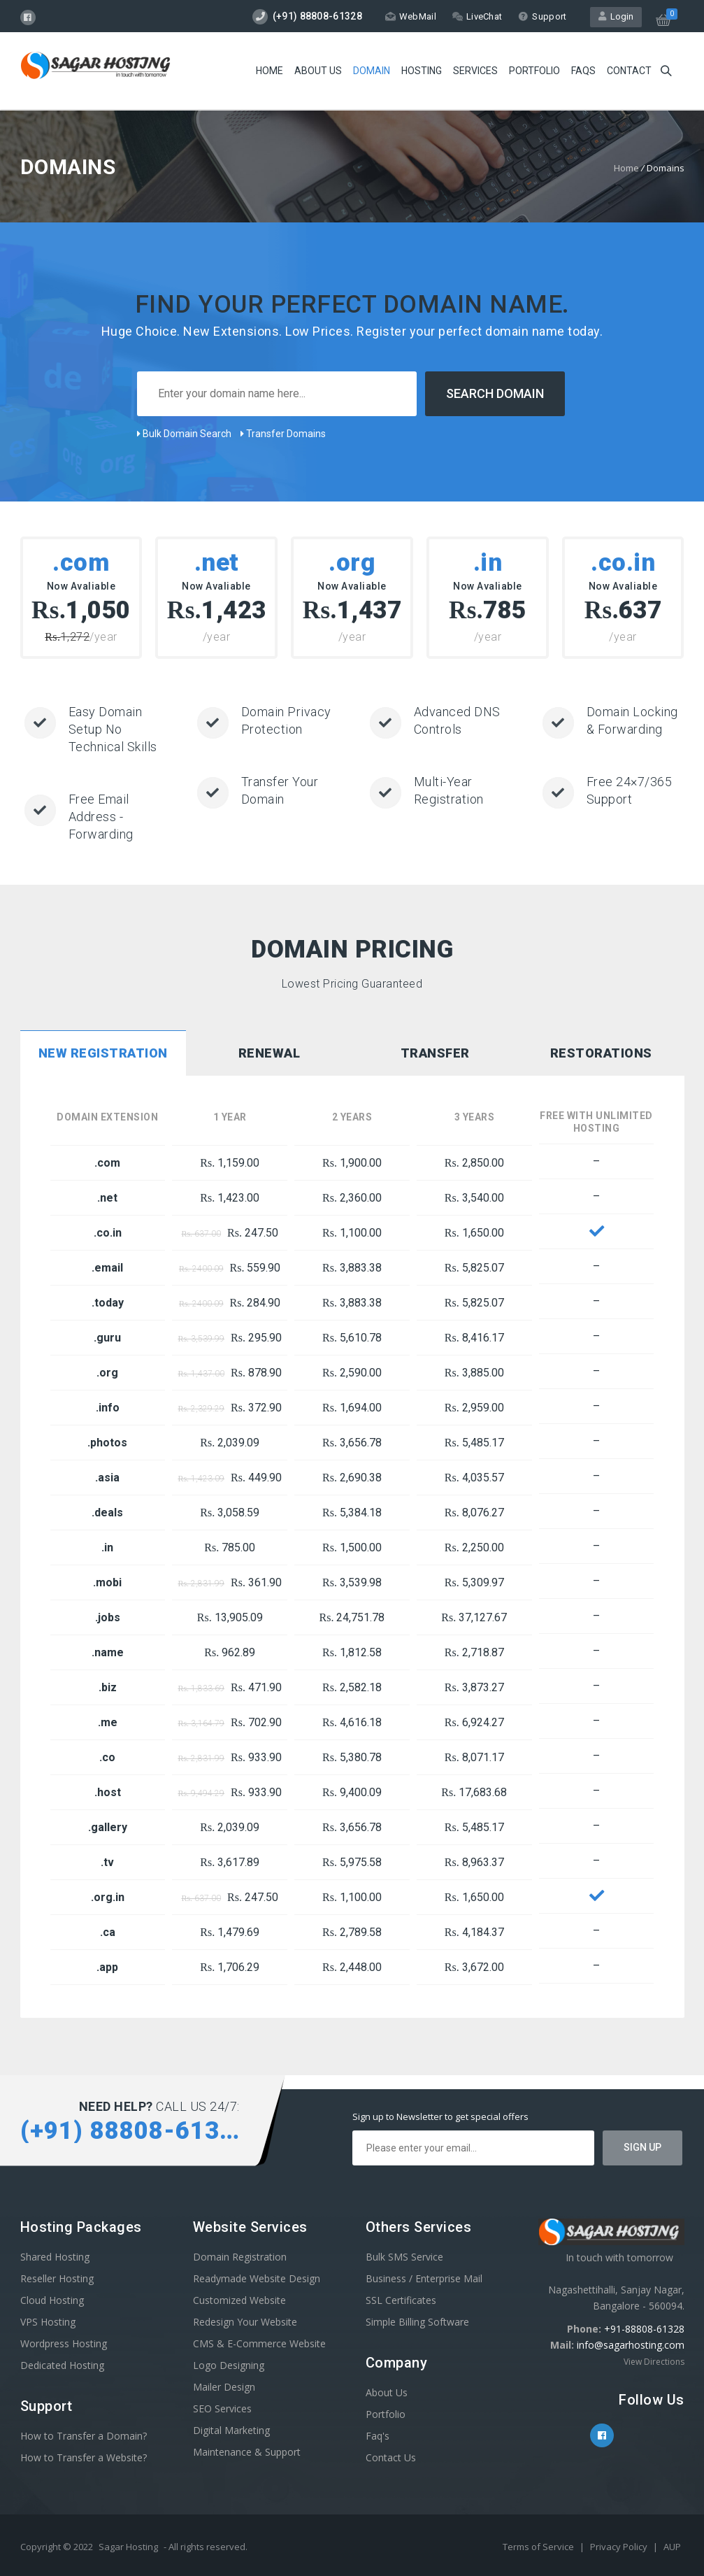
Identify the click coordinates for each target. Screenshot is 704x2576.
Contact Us (391, 2457)
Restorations (601, 1053)
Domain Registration (240, 2256)
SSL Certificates (401, 2300)
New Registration (103, 1053)
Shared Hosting (54, 2256)
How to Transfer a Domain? (83, 2435)
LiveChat (477, 16)
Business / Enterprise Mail (424, 2278)
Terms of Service (539, 2546)
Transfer (435, 1053)
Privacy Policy (619, 2546)
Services (475, 70)
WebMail (410, 16)
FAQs (583, 70)
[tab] (103, 1054)
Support (542, 16)
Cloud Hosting (52, 2300)
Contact (629, 70)
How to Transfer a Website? (83, 2457)
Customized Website (239, 2300)
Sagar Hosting (128, 2546)
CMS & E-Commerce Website (259, 2343)
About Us (318, 70)
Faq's (377, 2435)
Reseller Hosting (57, 2278)
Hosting (421, 70)
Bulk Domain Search (184, 433)
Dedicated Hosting (62, 2365)
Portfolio (534, 70)
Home (269, 70)
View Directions (654, 2362)
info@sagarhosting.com (630, 2344)
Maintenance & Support (247, 2451)
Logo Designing (228, 2365)
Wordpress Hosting (63, 2343)
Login (615, 16)
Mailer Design (224, 2386)
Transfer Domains (283, 433)
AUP (672, 2546)
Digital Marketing (231, 2430)
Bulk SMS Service (404, 2256)
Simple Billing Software (417, 2321)
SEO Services (222, 2408)
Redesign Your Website (245, 2321)
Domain (371, 70)
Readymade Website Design (256, 2278)
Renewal (269, 1053)
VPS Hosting (48, 2321)
